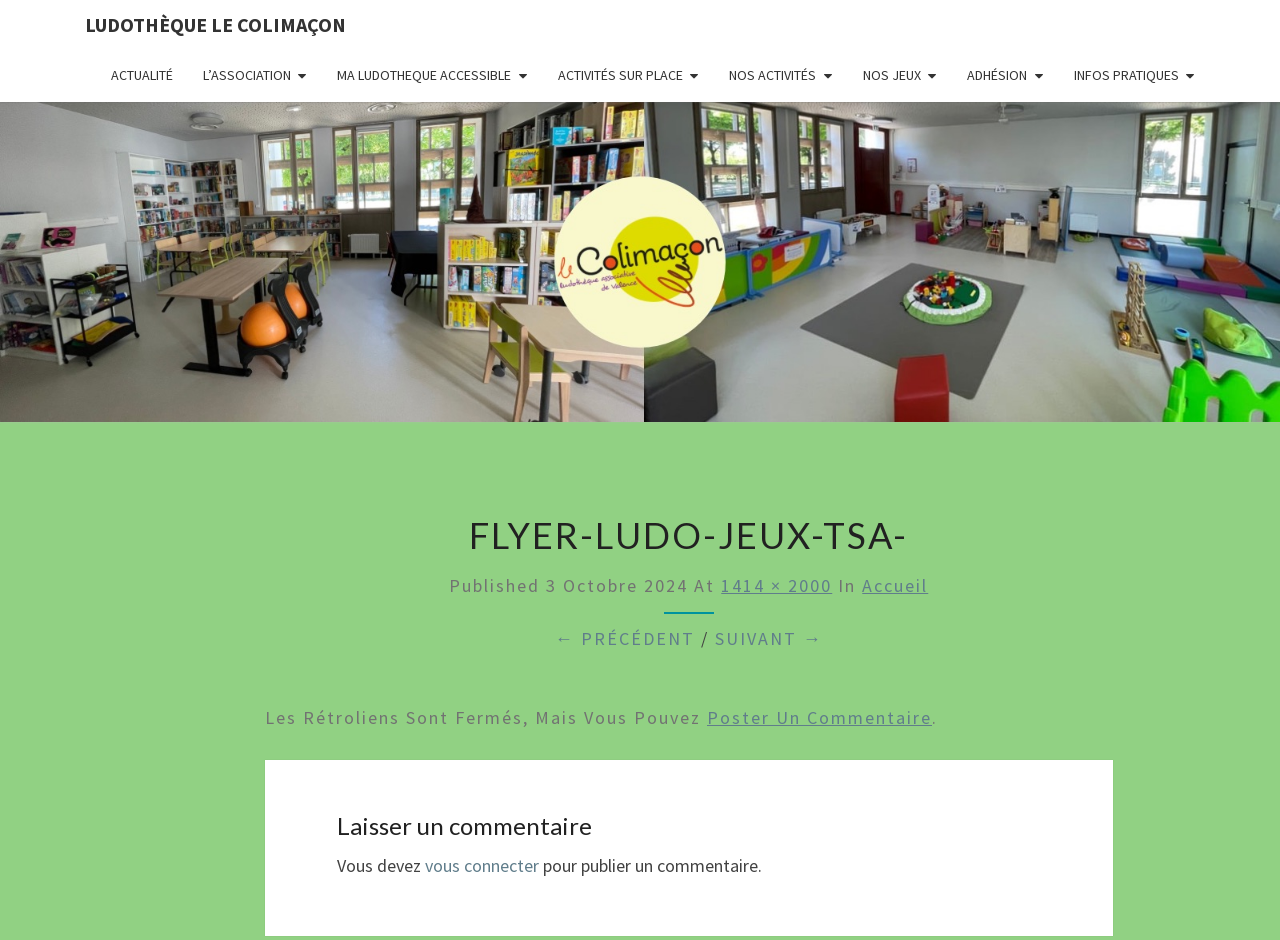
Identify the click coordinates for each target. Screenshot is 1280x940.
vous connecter (482, 865)
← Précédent (625, 638)
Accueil (895, 585)
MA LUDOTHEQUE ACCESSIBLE (424, 75)
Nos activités (772, 75)
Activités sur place (620, 75)
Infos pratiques (1126, 75)
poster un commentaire (819, 717)
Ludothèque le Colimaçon (215, 24)
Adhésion (997, 75)
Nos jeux (892, 75)
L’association (247, 75)
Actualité (142, 75)
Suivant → (769, 638)
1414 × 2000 (776, 585)
